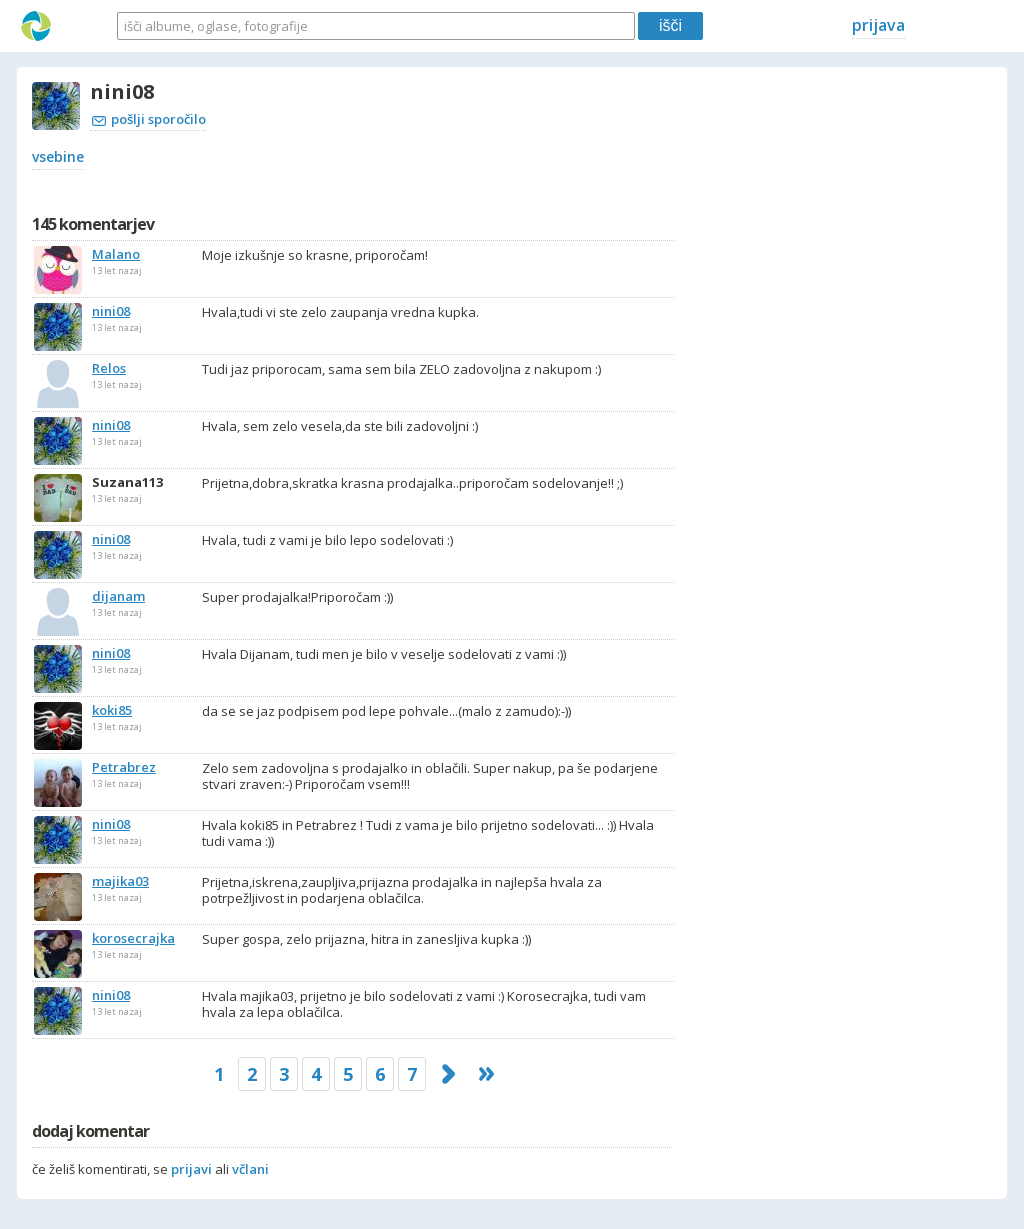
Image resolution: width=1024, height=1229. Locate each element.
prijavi (191, 1169)
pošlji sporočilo (149, 119)
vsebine (58, 156)
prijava (878, 25)
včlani (250, 1169)
